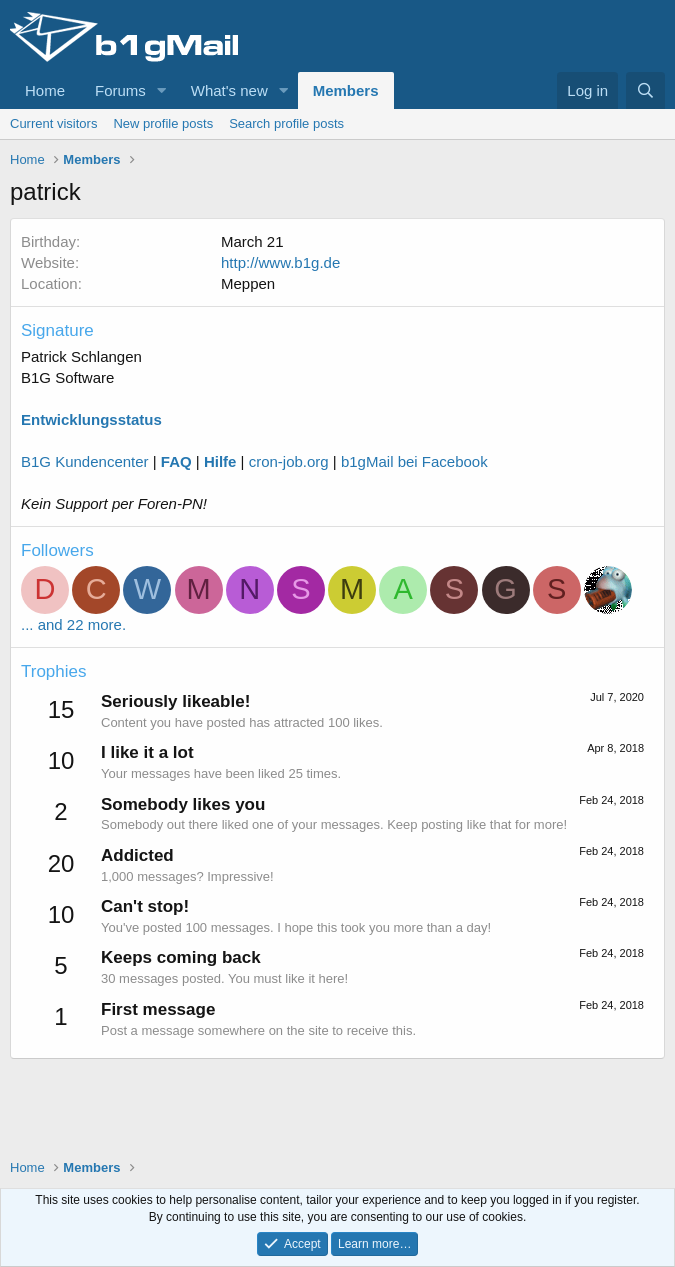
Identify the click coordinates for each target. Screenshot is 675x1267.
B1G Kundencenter (85, 461)
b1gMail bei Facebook (414, 461)
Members (346, 90)
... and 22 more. (73, 624)
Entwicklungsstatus (91, 419)
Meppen (248, 283)
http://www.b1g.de (280, 262)
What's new (229, 90)
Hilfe (220, 461)
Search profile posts (286, 123)
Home (45, 90)
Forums (120, 90)
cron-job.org (289, 461)
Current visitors (53, 123)
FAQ (176, 461)
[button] (162, 90)
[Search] (645, 90)
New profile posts (163, 123)
